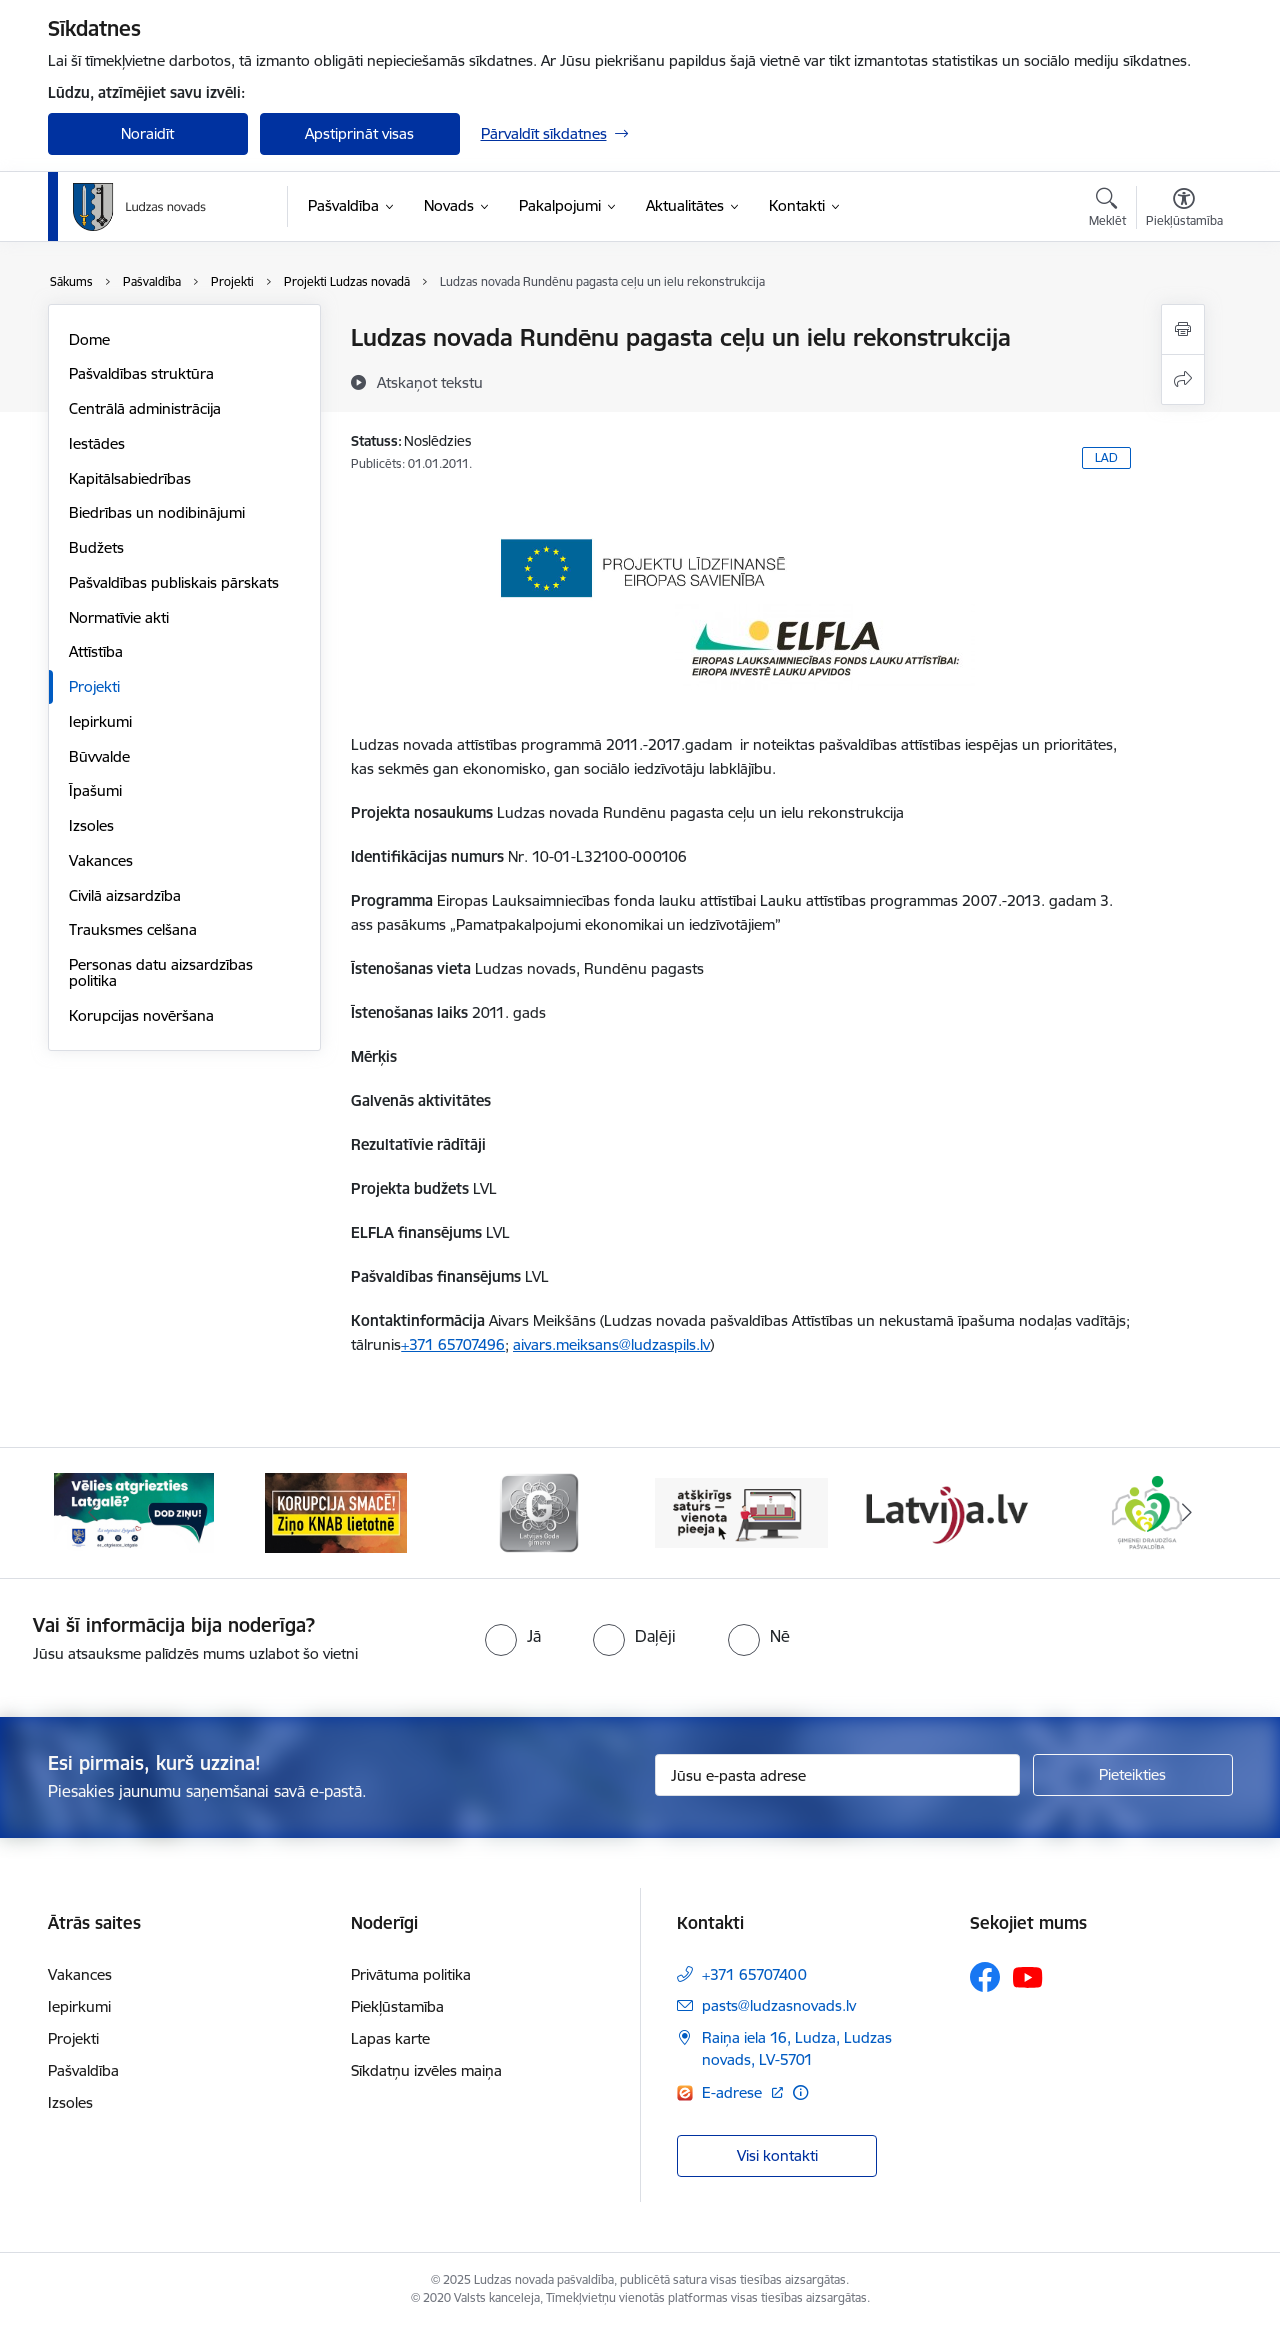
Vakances (101, 860)
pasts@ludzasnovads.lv (779, 2005)
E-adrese (734, 2092)
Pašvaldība (83, 2070)
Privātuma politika (411, 1974)
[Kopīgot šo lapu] (1183, 379)
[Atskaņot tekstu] (430, 382)
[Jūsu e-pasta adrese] (837, 1775)
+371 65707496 (453, 1344)
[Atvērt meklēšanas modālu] (1107, 210)
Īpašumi (95, 790)
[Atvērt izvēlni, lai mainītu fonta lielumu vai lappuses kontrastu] (1184, 210)
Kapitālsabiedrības (130, 478)
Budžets (96, 547)
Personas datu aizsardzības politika (161, 972)
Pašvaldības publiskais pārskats (174, 582)
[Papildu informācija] (800, 2092)
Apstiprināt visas (359, 133)
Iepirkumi (100, 721)
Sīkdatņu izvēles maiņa (426, 2070)
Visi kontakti (777, 2155)
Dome (89, 339)
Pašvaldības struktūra (141, 373)
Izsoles (91, 825)
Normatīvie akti (119, 617)
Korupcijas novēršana (141, 1015)
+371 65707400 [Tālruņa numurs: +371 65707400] (754, 1974)
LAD (1106, 457)
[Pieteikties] (1133, 1775)
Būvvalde (99, 756)
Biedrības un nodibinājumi (157, 512)
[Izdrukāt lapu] (1183, 329)
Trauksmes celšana (133, 929)
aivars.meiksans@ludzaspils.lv (611, 1344)
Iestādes (97, 443)
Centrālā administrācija (145, 408)
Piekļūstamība (397, 2006)
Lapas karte (390, 2038)
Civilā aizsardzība (125, 895)
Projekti (94, 686)
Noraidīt (147, 133)
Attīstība (96, 651)
